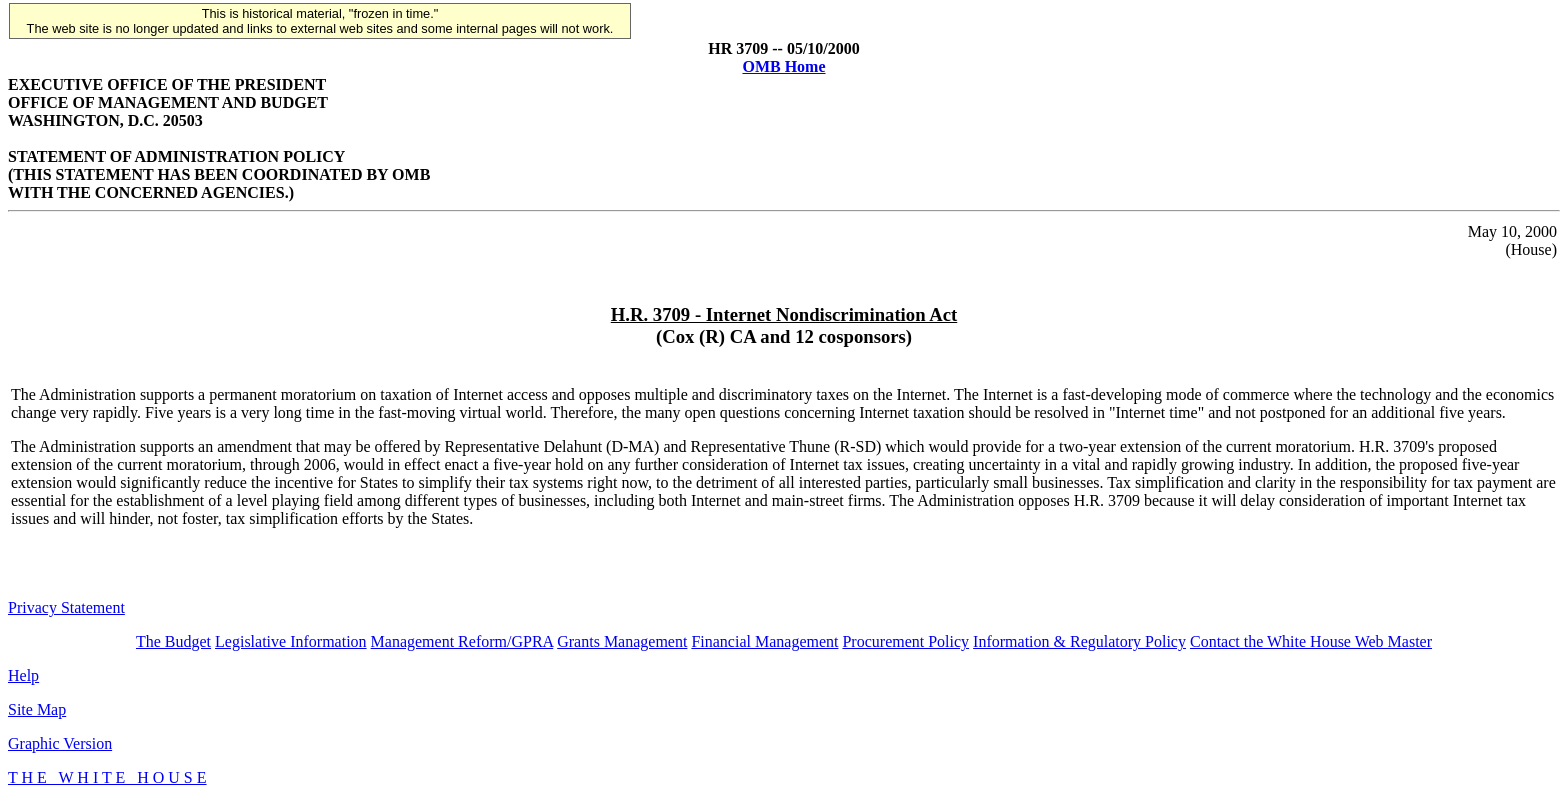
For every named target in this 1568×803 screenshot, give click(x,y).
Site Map (37, 709)
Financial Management (764, 641)
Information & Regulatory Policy (1079, 641)
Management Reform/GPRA (462, 641)
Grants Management (622, 641)
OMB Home (783, 66)
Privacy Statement (66, 607)
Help (23, 675)
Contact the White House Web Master (1311, 641)
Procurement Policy (905, 641)
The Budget (173, 641)
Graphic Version (60, 743)
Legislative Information (291, 641)
